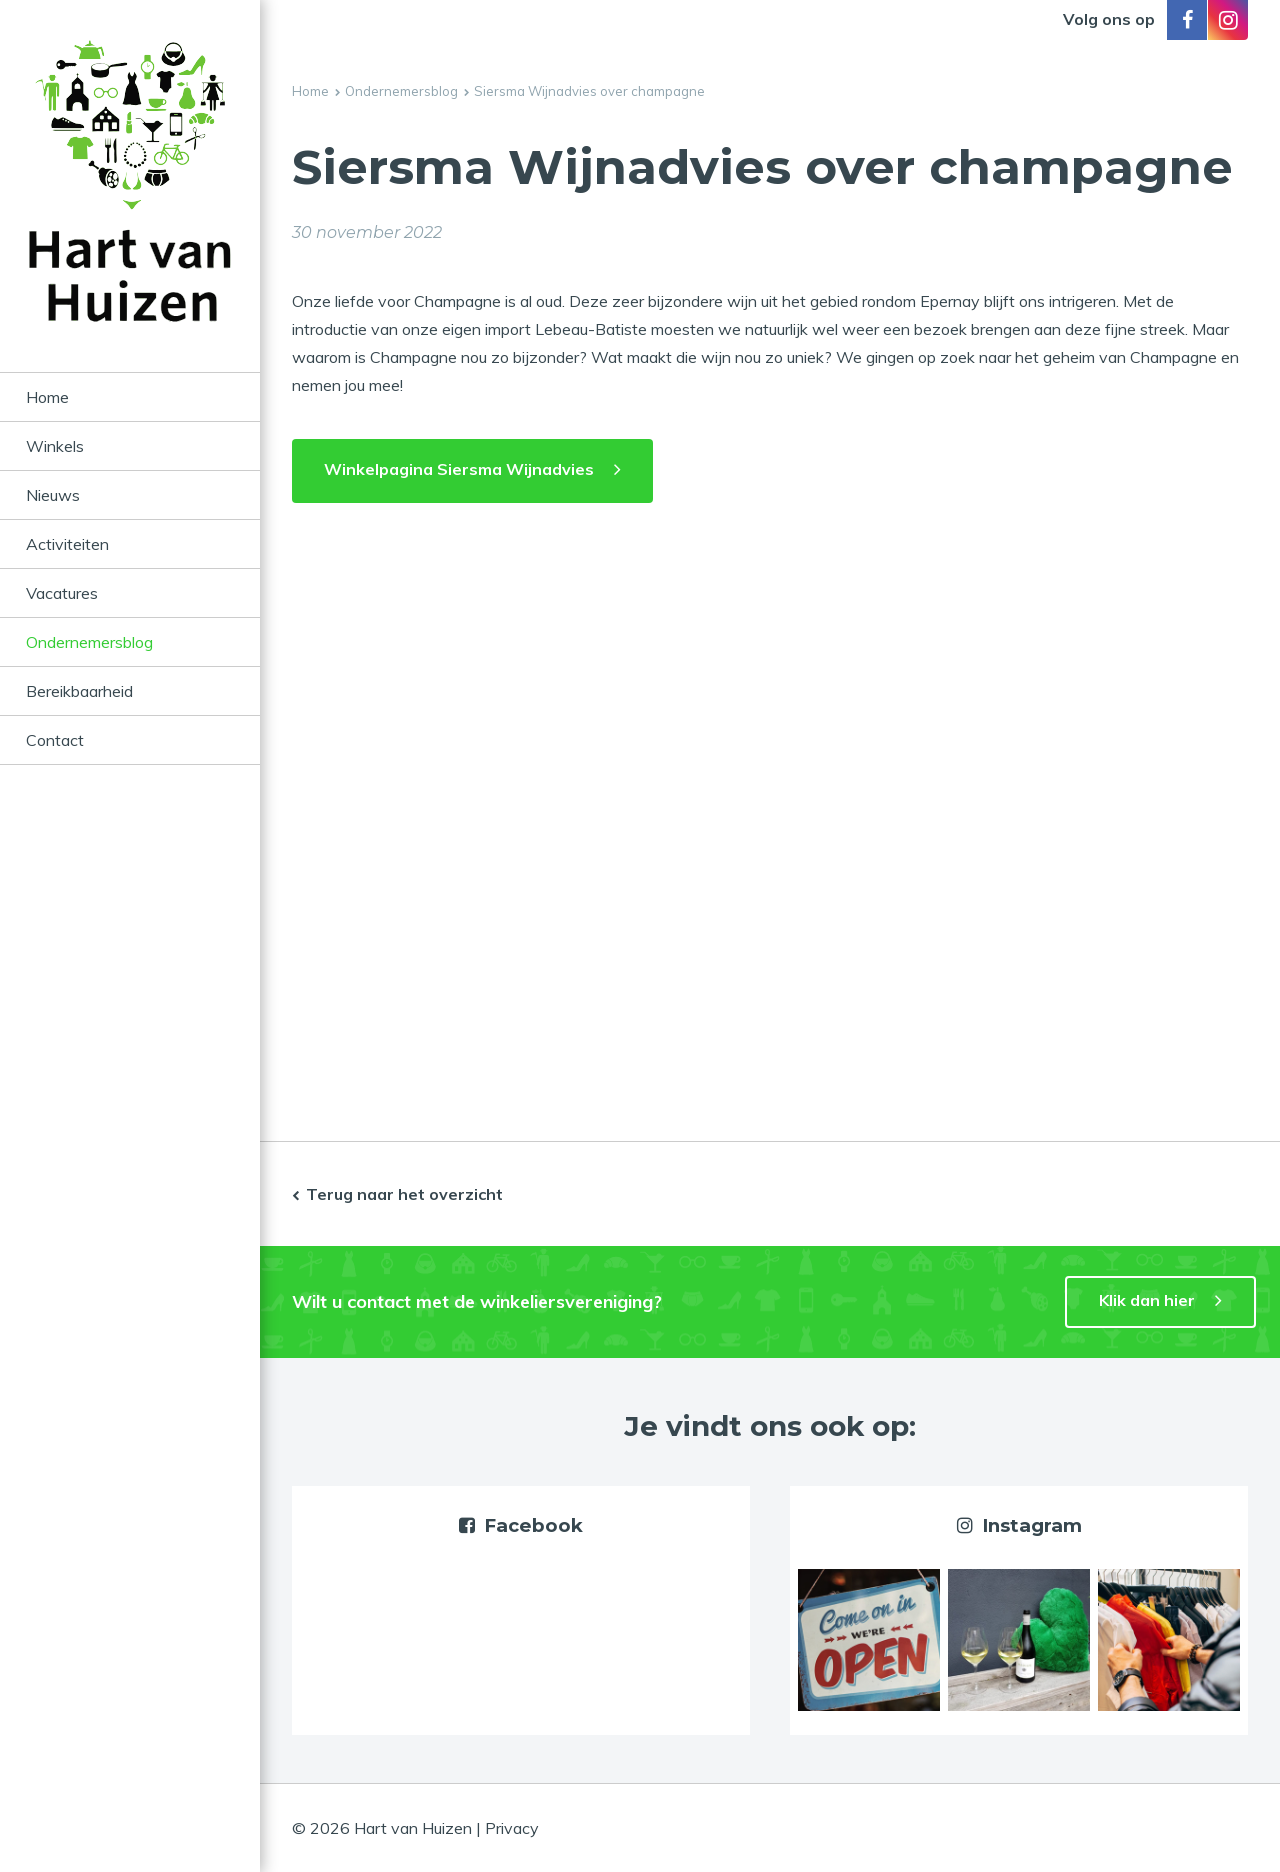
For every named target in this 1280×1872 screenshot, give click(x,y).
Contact (55, 740)
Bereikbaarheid (79, 691)
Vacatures (62, 593)
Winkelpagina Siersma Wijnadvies (459, 469)
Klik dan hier (1147, 1300)
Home (47, 397)
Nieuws (53, 495)
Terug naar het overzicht (404, 1194)
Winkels (55, 446)
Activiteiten (67, 544)
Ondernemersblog (89, 642)
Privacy (512, 1828)
